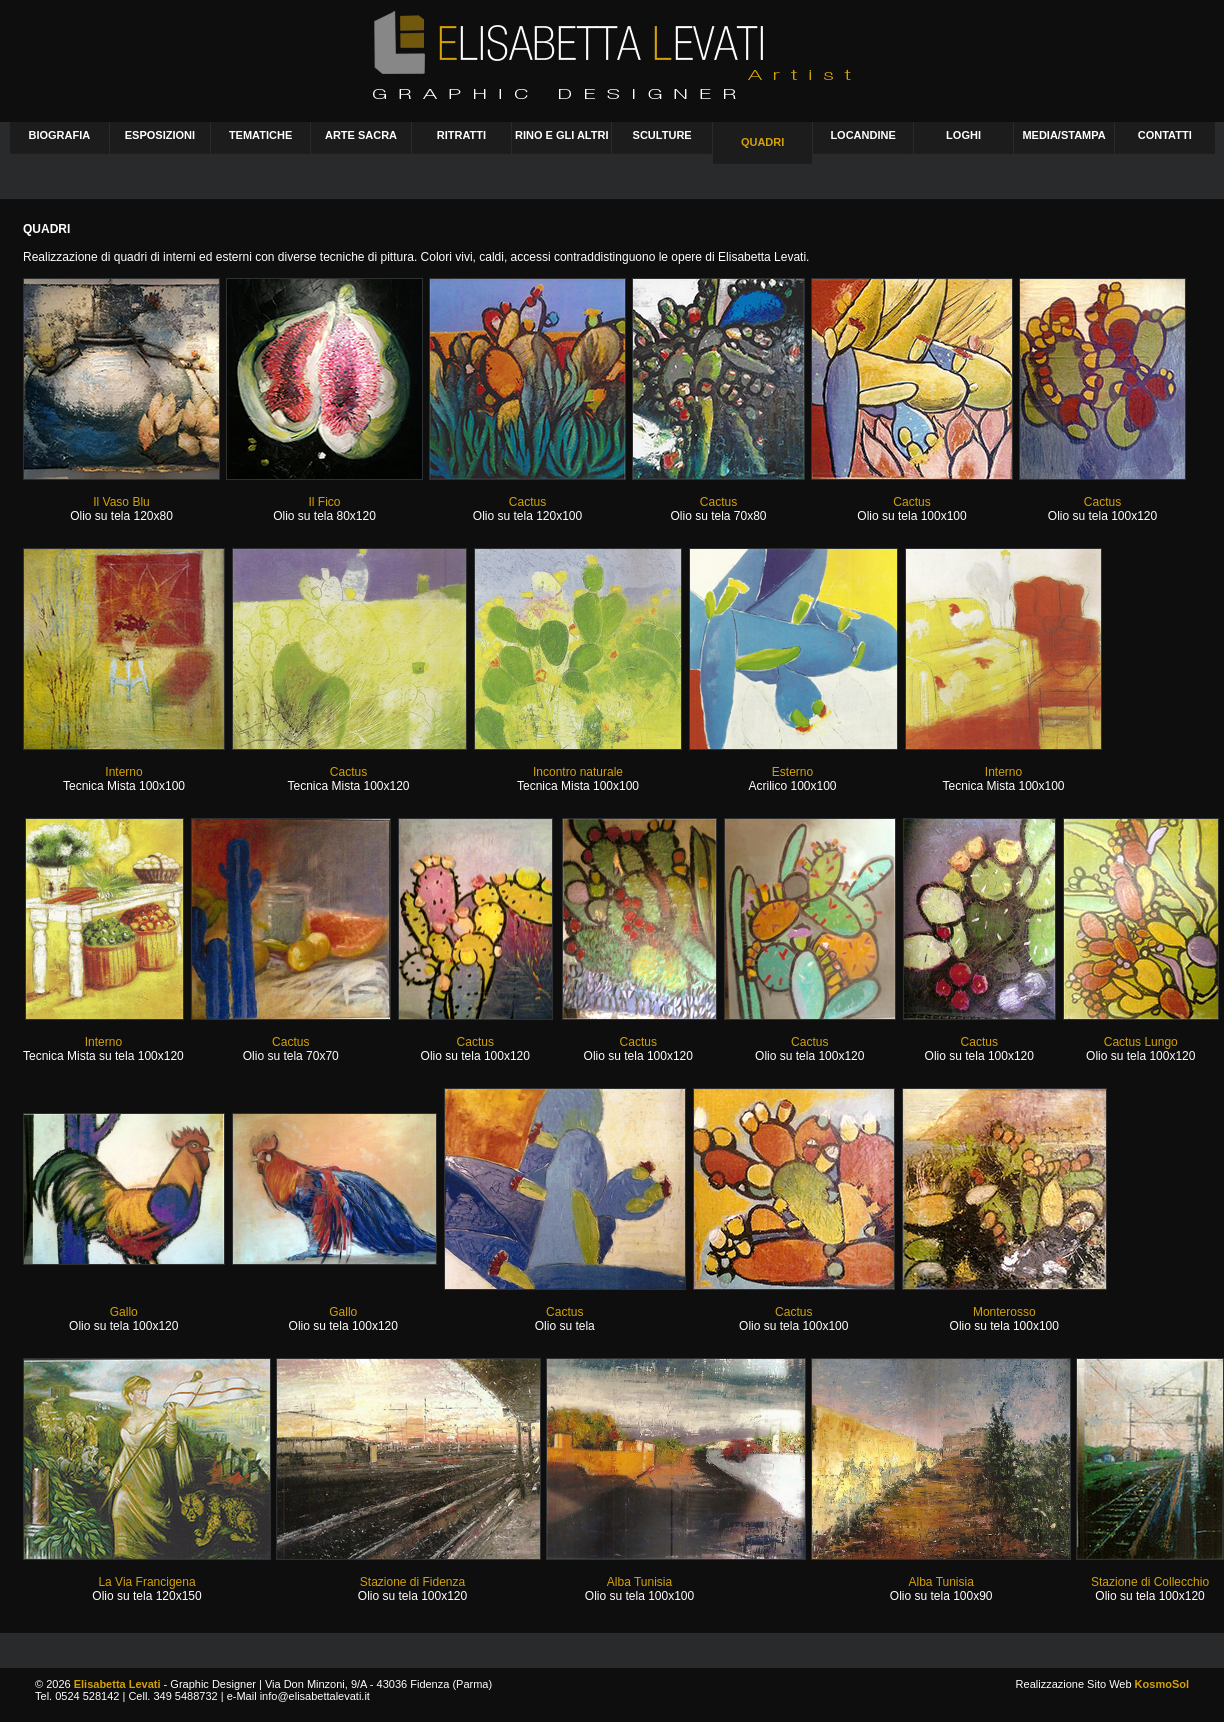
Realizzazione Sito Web (1102, 1684)
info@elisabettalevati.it (315, 1696)
